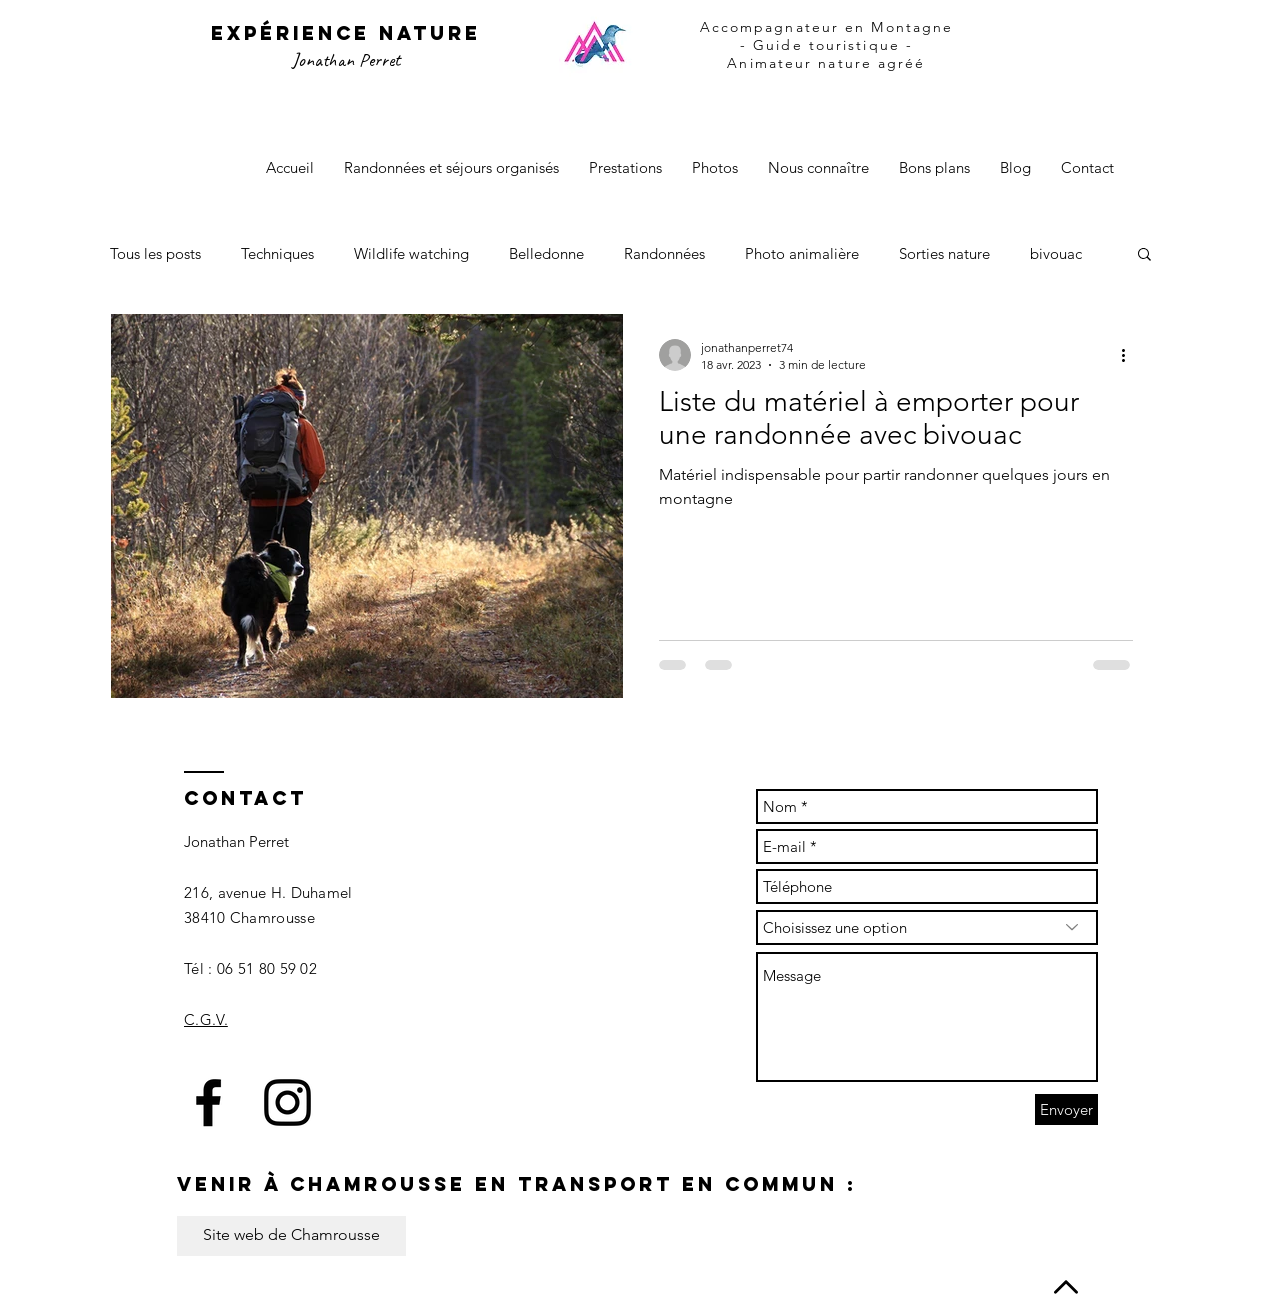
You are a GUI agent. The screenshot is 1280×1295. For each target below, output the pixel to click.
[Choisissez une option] (927, 927)
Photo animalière (802, 253)
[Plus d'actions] (1130, 355)
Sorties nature (944, 253)
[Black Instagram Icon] (287, 1102)
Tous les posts (155, 253)
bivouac (1056, 253)
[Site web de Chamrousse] (291, 1236)
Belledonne (546, 253)
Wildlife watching (411, 253)
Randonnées (664, 253)
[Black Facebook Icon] (208, 1102)
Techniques (277, 253)
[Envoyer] (1066, 1109)
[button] (1144, 255)
